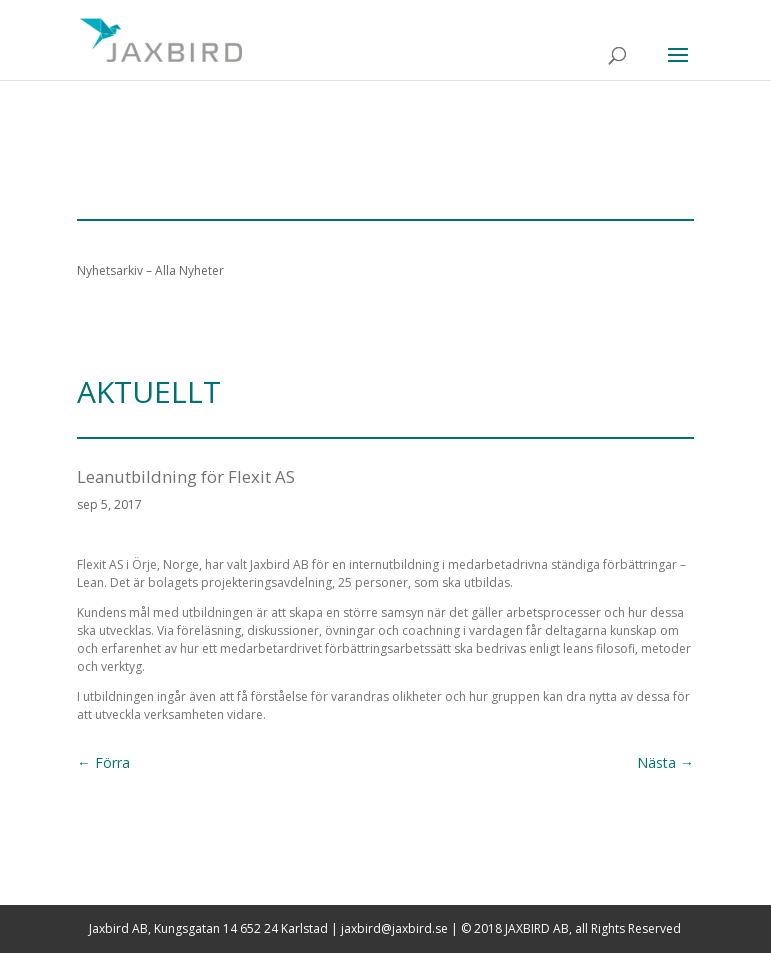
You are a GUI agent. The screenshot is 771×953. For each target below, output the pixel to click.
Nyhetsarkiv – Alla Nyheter (150, 270)
